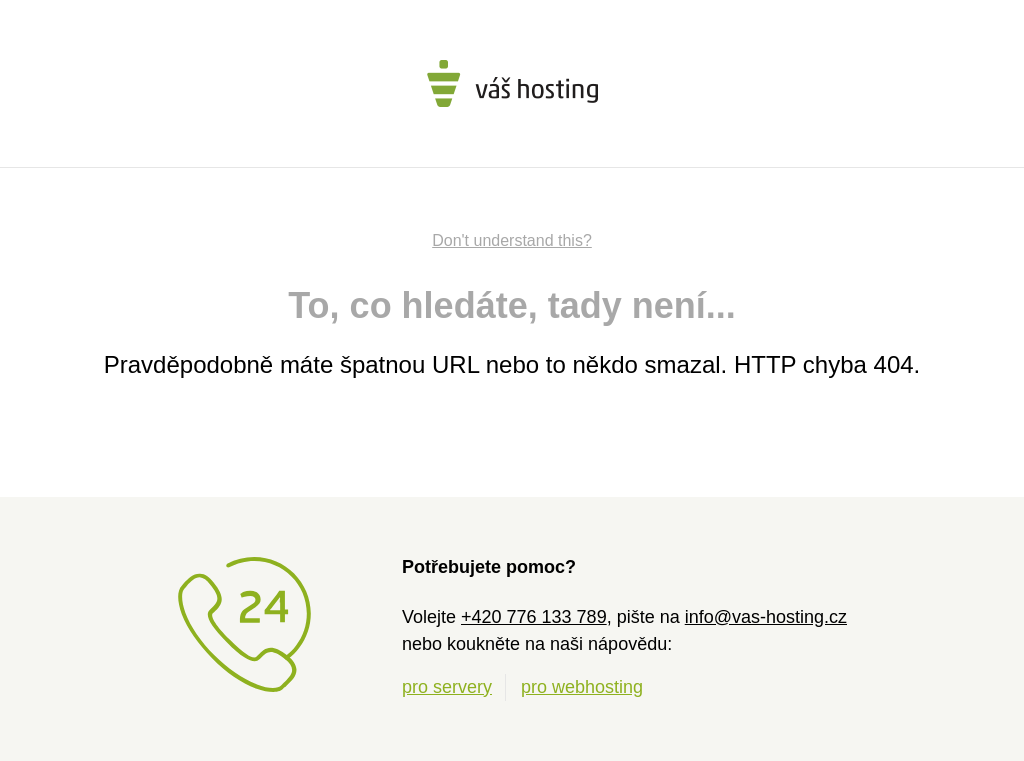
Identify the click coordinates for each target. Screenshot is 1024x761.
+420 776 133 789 (534, 617)
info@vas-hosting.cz (766, 617)
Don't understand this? (512, 240)
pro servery (447, 687)
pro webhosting (582, 687)
